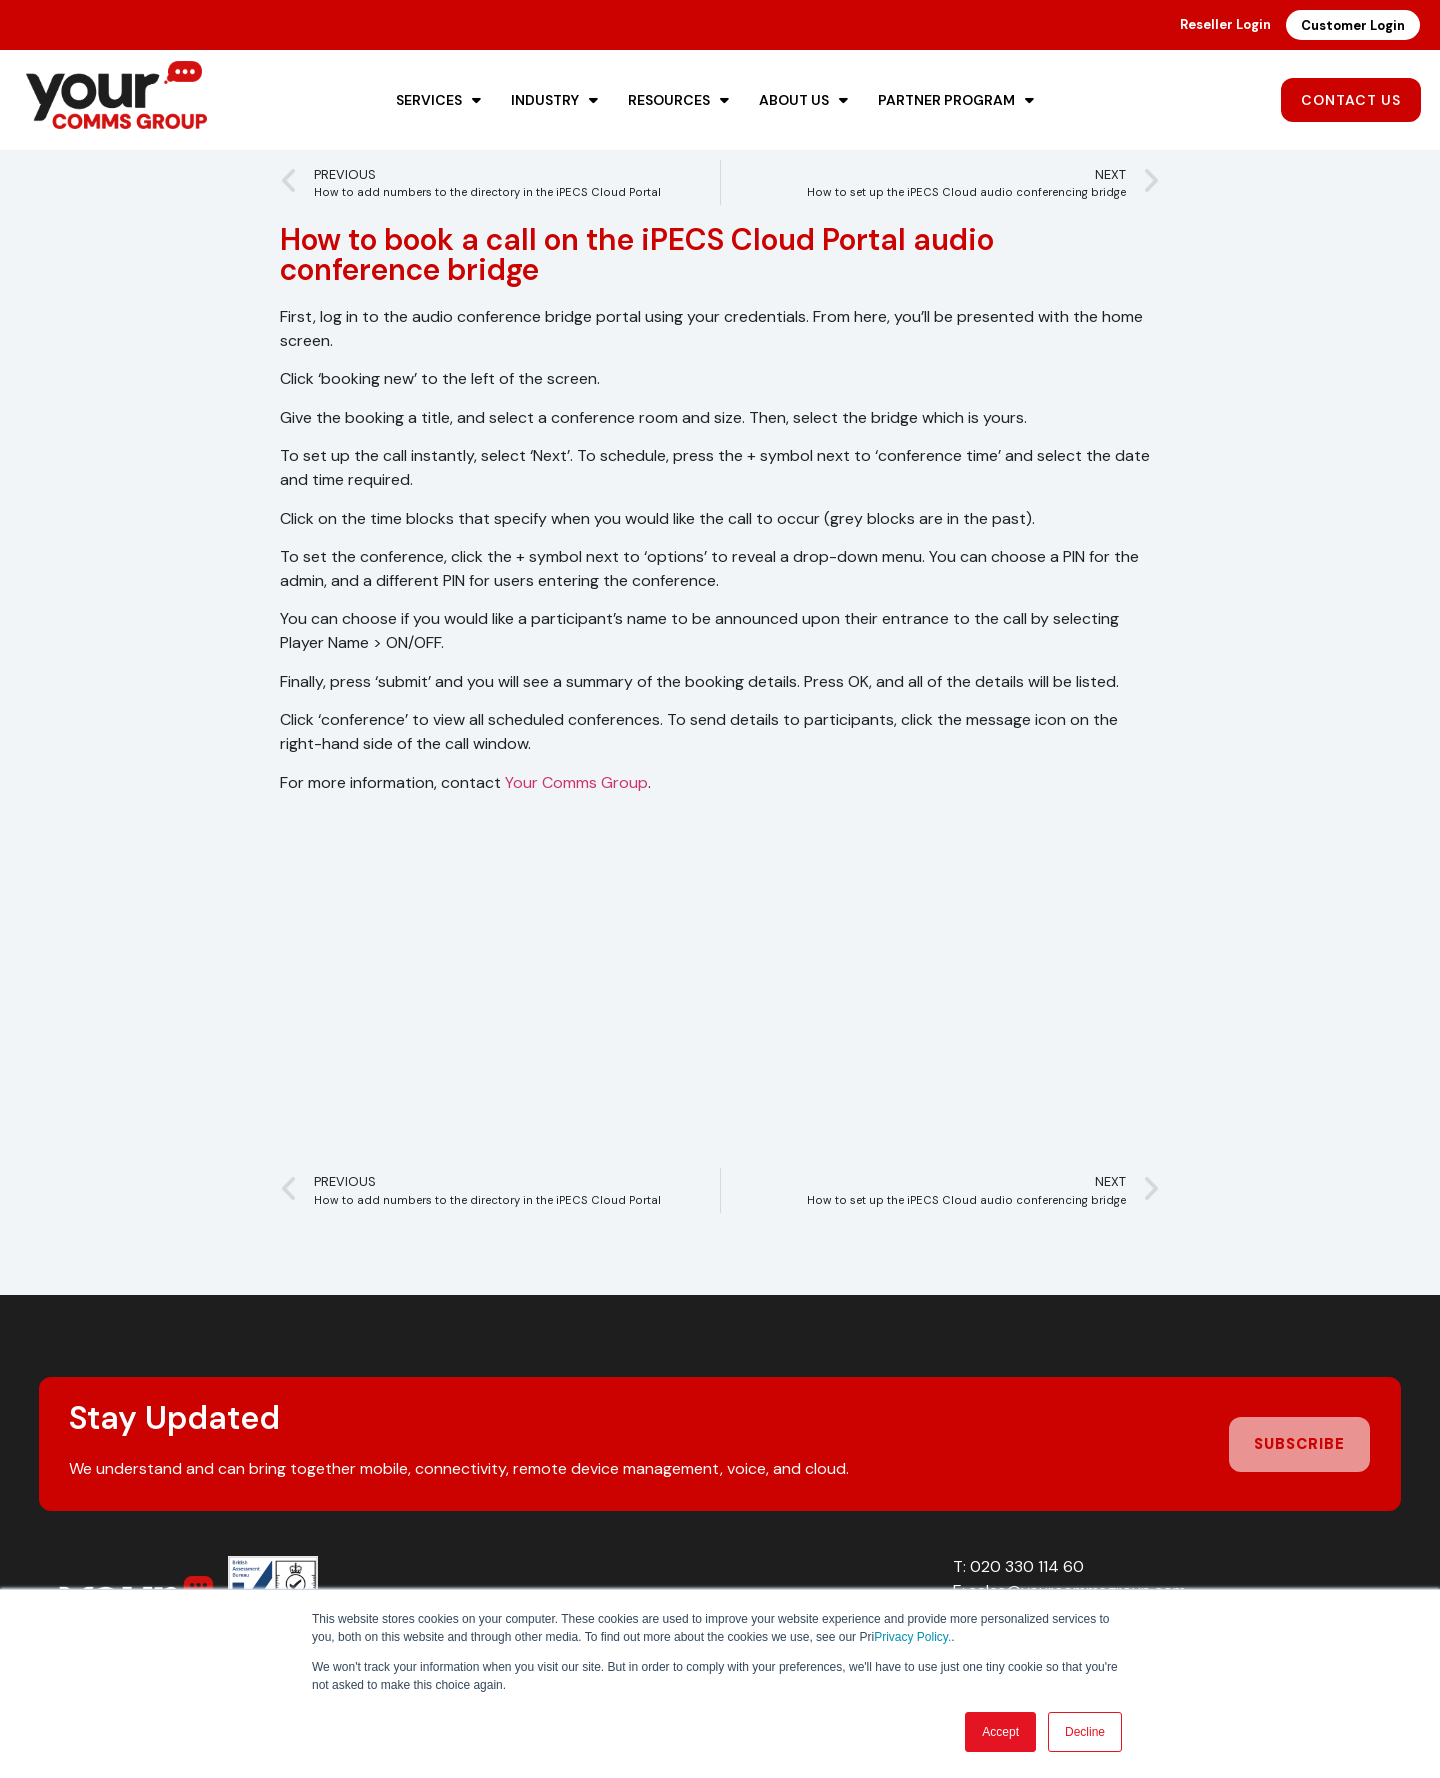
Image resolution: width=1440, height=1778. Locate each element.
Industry (554, 100)
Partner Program (956, 100)
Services (438, 100)
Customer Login (1353, 25)
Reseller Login (1225, 24)
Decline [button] (1085, 1732)
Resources (678, 100)
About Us (803, 100)
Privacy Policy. (912, 1637)
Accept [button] (1000, 1732)
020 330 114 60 (1027, 1566)
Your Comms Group (576, 782)
